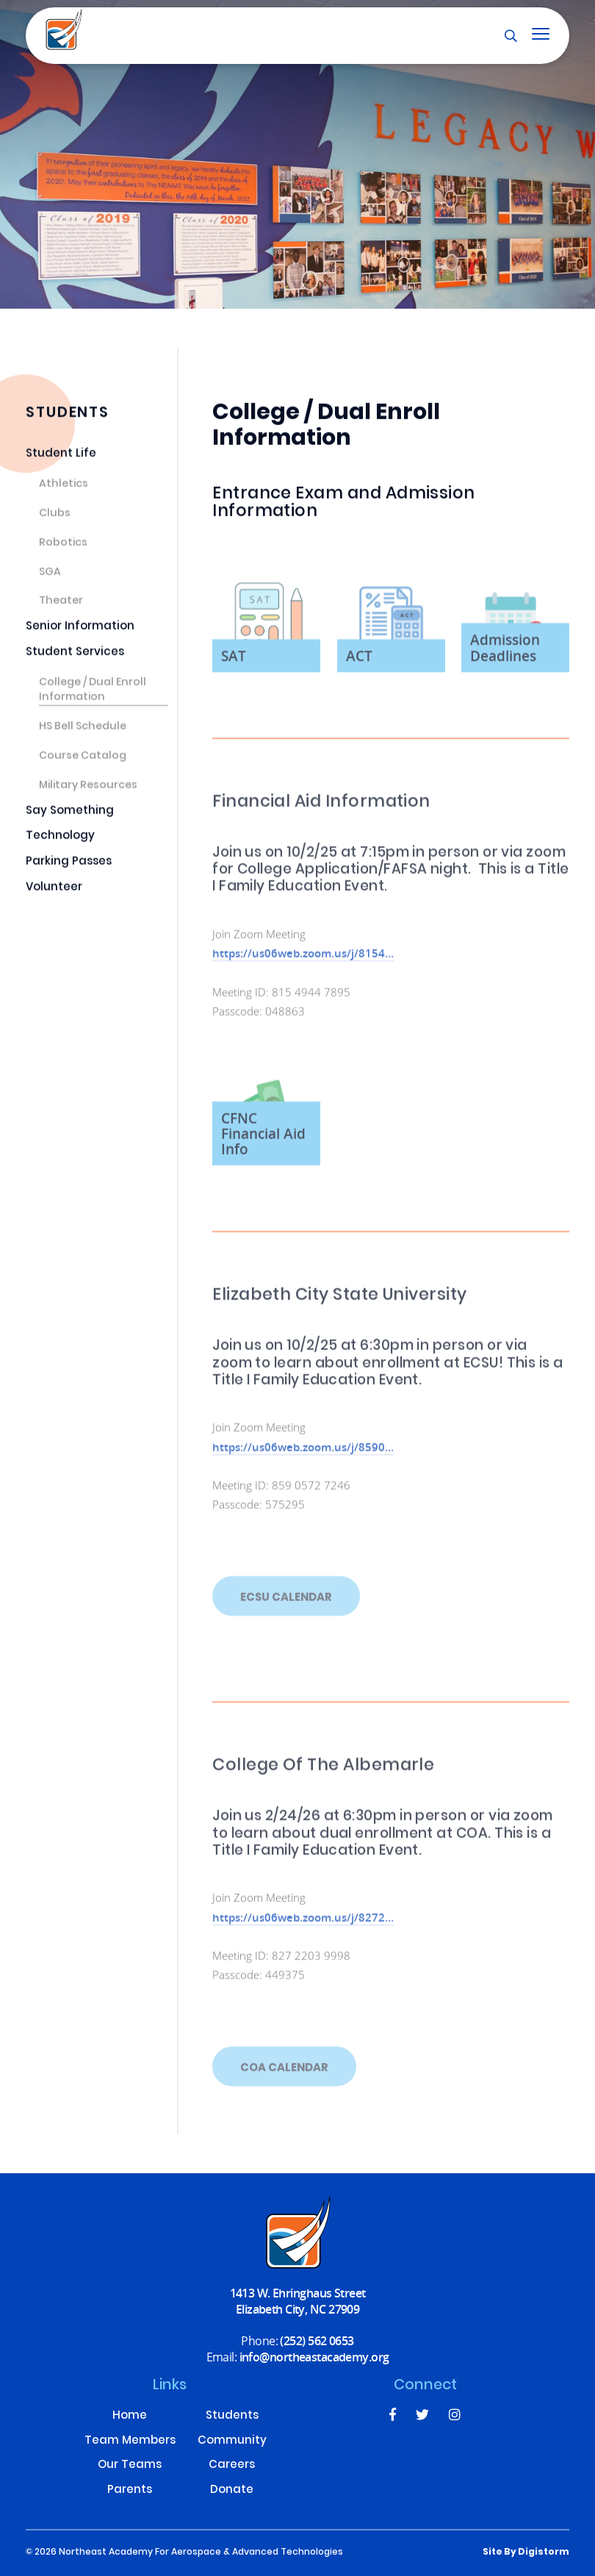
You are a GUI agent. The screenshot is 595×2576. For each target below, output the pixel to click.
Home (129, 2416)
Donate (231, 2491)
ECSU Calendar (286, 1618)
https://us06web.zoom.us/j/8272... (303, 1927)
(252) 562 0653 (316, 2340)
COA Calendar (284, 2088)
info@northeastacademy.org (314, 2356)
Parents (129, 2491)
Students (232, 2416)
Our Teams (130, 2466)
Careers (232, 2466)
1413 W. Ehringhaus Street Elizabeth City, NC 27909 (298, 2301)
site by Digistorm (526, 2552)
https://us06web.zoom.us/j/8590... (303, 1457)
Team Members (130, 2441)
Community (232, 2441)
